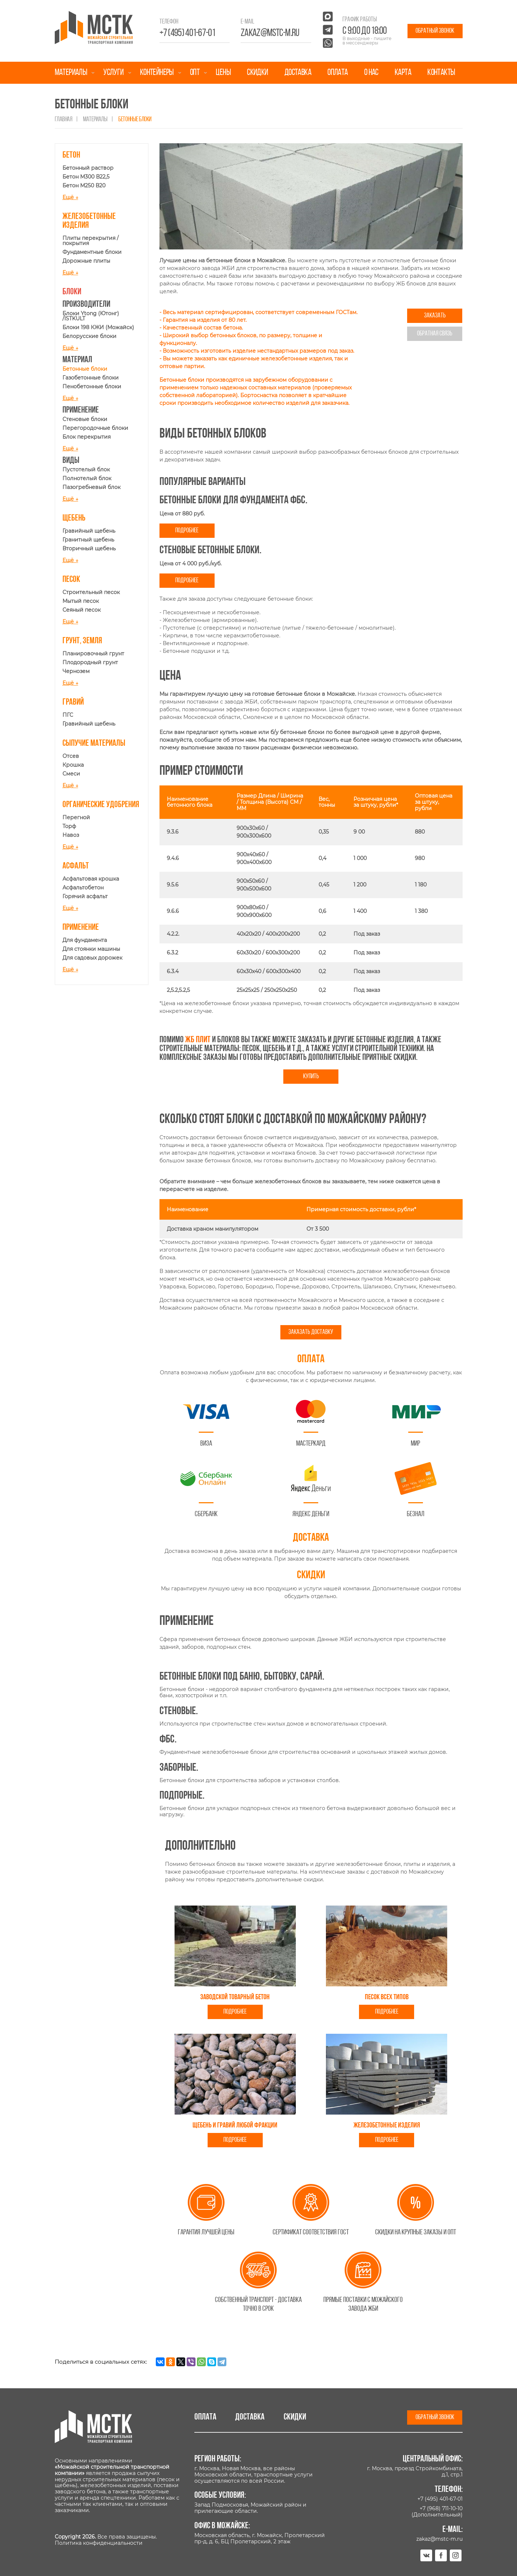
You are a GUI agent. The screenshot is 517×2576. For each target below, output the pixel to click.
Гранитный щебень (88, 539)
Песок (71, 579)
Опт (195, 72)
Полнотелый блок (86, 478)
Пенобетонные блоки (91, 386)
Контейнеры (157, 72)
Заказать (435, 315)
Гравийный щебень (88, 531)
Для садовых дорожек (92, 957)
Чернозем (76, 671)
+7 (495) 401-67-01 (187, 33)
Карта (403, 72)
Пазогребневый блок (91, 487)
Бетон (71, 155)
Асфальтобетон (83, 887)
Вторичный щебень (89, 548)
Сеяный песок (81, 610)
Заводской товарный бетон (235, 1997)
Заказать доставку (310, 1332)
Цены (223, 72)
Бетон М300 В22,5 (85, 176)
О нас (371, 72)
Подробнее (186, 530)
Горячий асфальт (85, 896)
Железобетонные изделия (386, 2125)
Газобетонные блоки (90, 377)
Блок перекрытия (86, 436)
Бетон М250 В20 (83, 185)
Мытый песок (80, 601)
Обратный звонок (435, 31)
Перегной (76, 817)
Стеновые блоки (84, 419)
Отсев (70, 756)
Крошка (73, 765)
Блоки (71, 292)
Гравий (73, 702)
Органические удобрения (100, 804)
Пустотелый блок (86, 469)
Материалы (71, 72)
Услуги (113, 72)
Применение (80, 927)
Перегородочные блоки (95, 428)
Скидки (257, 72)
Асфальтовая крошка (90, 878)
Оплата (337, 72)
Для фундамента (84, 940)
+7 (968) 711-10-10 (441, 2508)
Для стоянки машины (91, 949)
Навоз (70, 835)
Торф (69, 826)
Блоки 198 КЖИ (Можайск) (98, 327)
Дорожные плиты (86, 261)
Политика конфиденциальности (99, 2543)
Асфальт (75, 866)
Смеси (71, 773)
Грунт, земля (82, 641)
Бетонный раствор (88, 168)
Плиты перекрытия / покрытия (90, 241)
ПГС (67, 715)
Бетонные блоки (84, 369)
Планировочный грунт (93, 653)
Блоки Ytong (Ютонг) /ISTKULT (90, 316)
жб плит (198, 1040)
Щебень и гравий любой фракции (235, 2125)
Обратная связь (434, 333)
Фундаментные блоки (92, 252)
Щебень (73, 518)
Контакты (441, 72)
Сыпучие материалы (93, 743)
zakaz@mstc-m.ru (270, 33)
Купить (311, 1076)
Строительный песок (91, 592)
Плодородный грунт (90, 662)
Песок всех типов (387, 1997)
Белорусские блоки (89, 336)
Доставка (297, 72)
